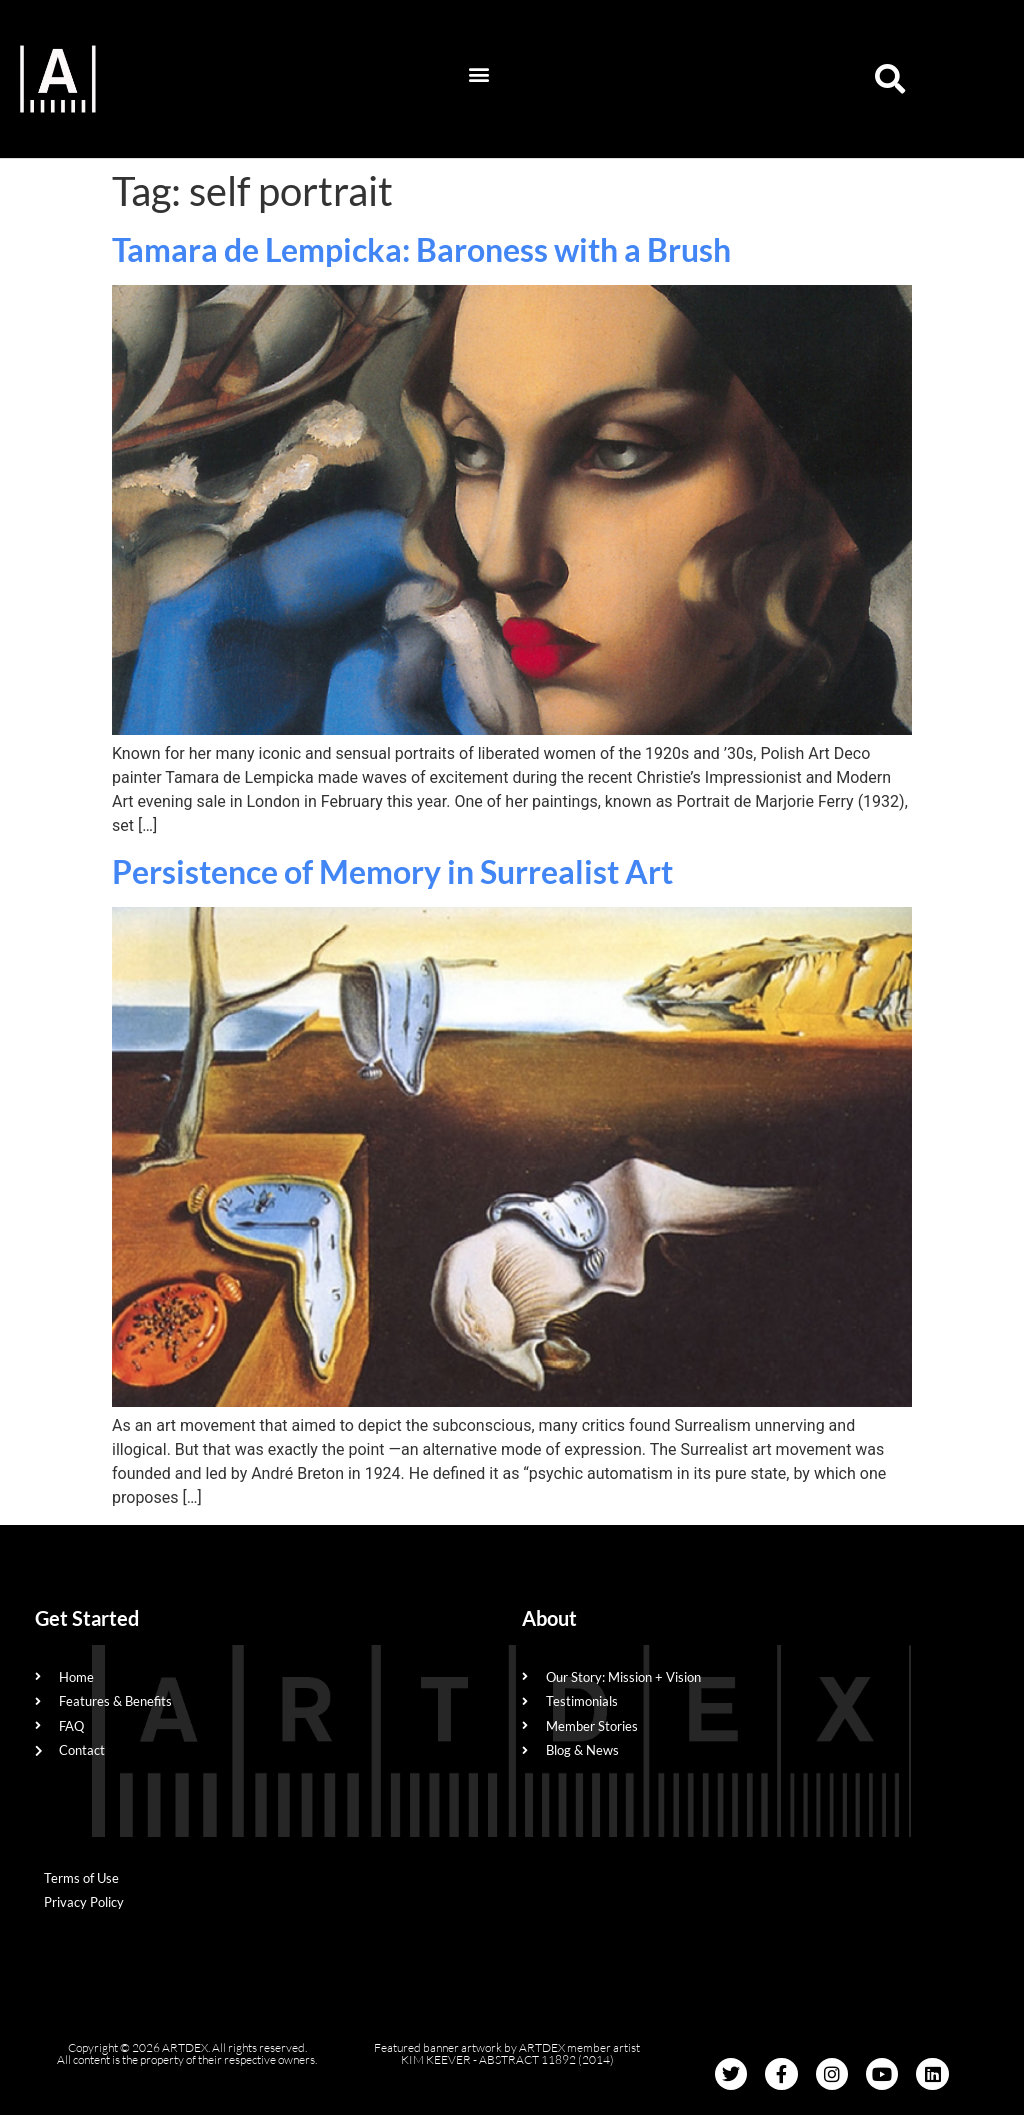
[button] (478, 73)
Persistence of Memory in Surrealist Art (392, 871)
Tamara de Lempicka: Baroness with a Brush (421, 249)
